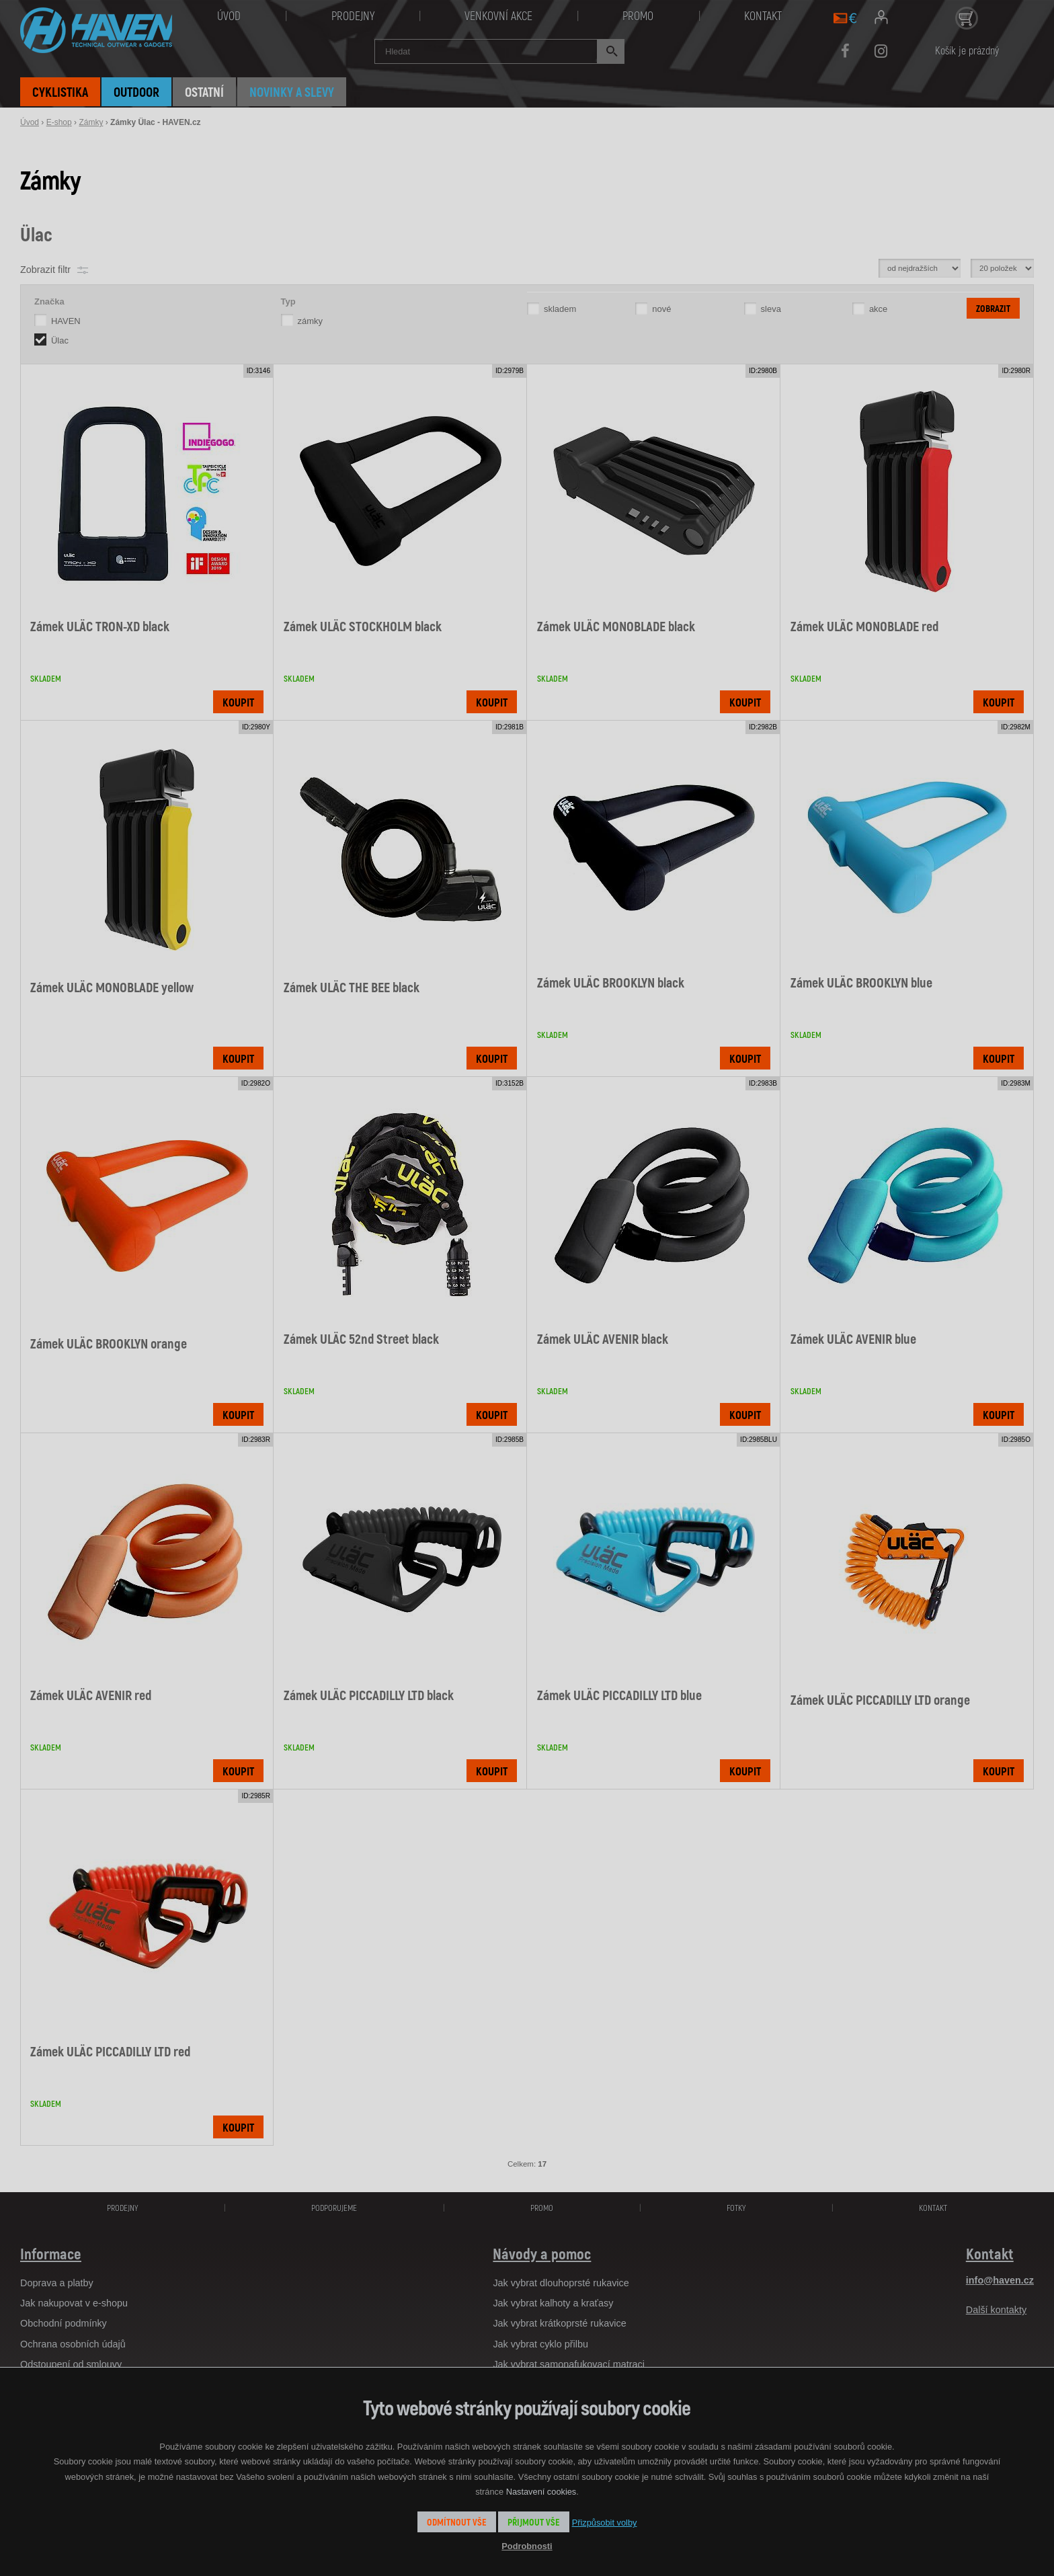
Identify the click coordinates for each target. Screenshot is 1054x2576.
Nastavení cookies (541, 2492)
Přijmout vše (534, 2522)
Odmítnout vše (457, 2522)
